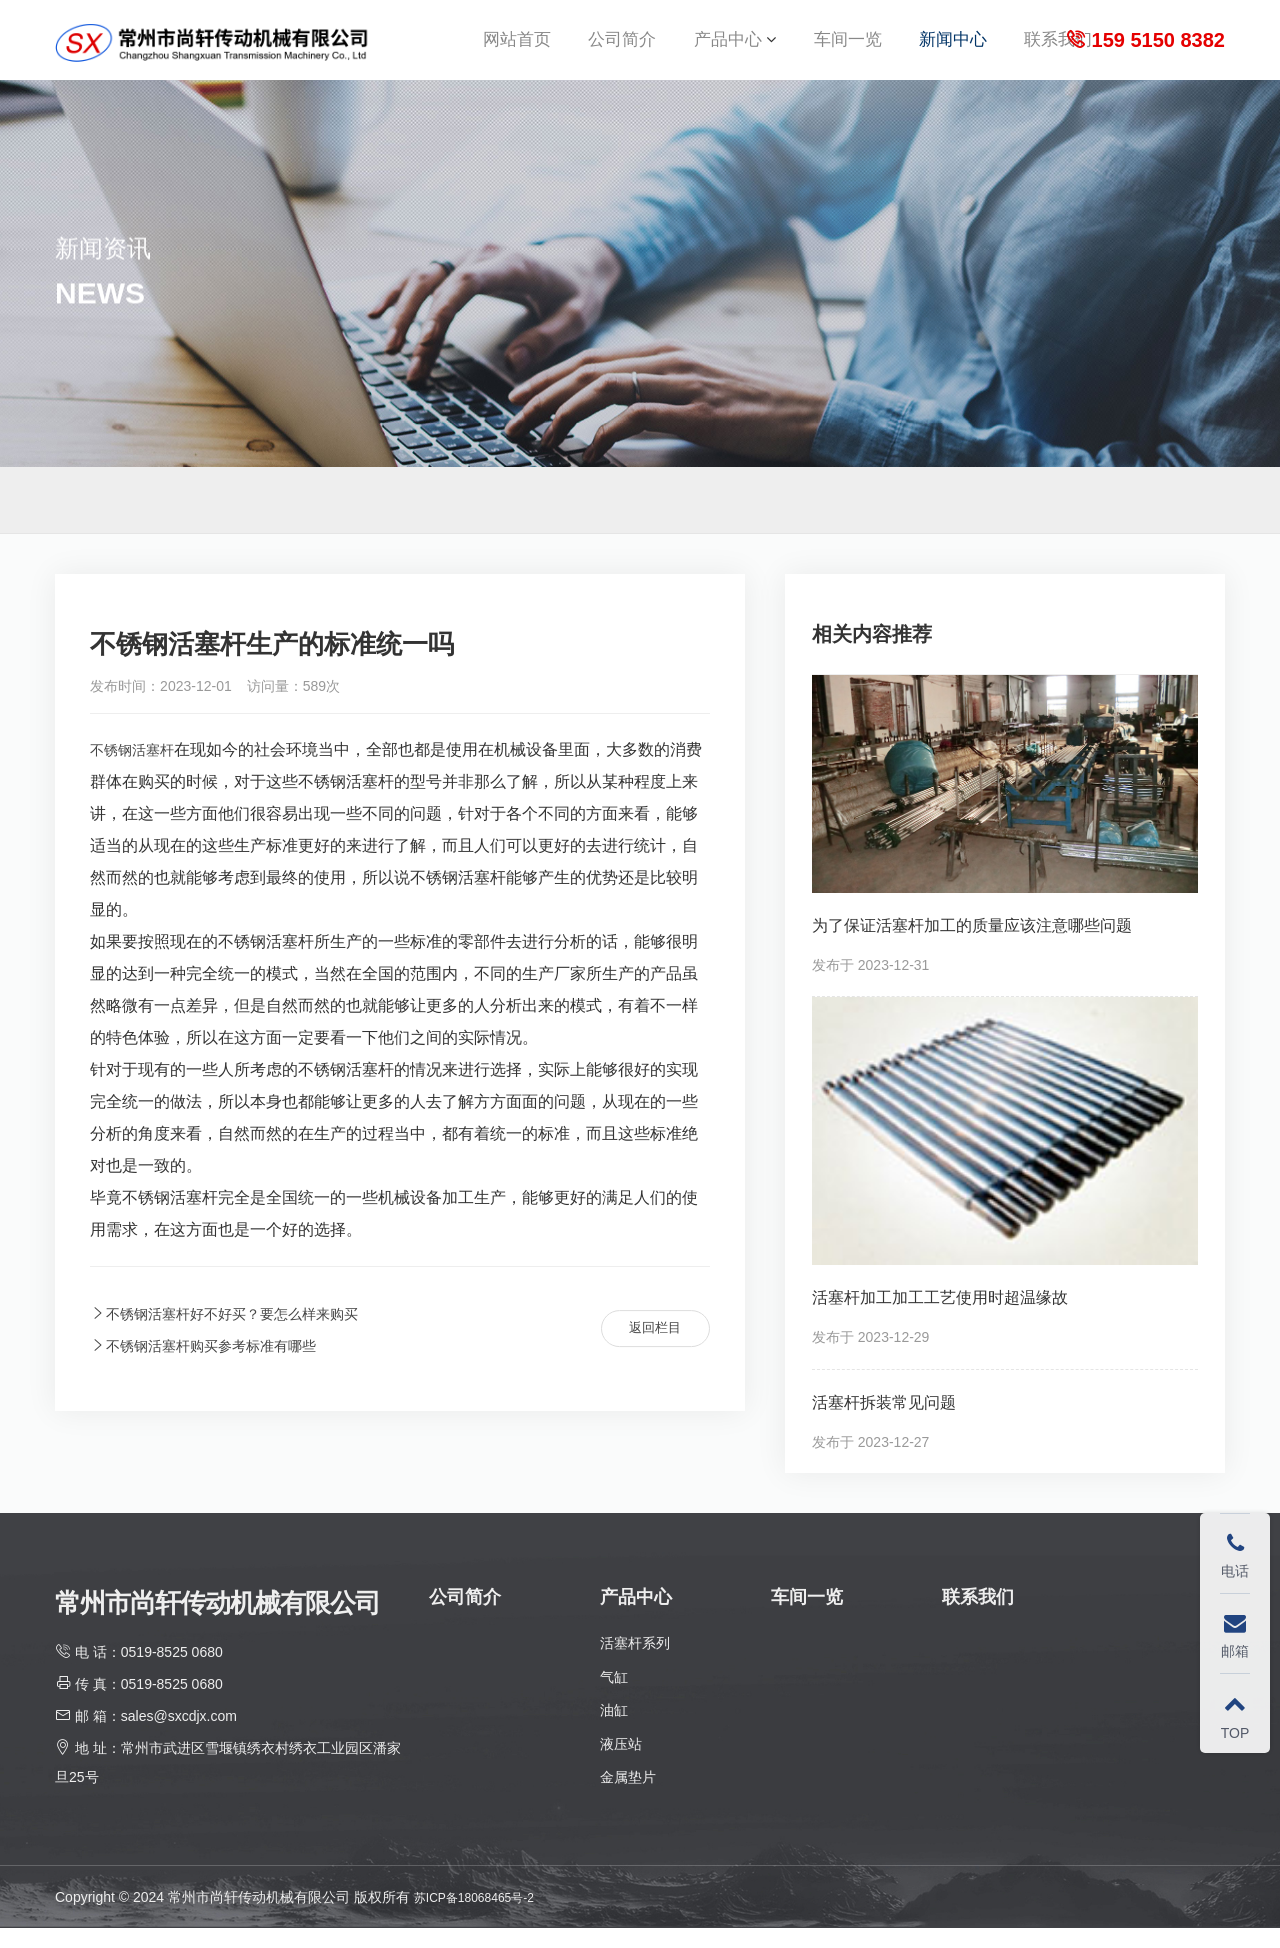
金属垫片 (628, 1797)
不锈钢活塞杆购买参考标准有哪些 (218, 1366)
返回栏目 (646, 1349)
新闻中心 (953, 49)
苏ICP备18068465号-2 (484, 1917)
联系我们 (1058, 49)
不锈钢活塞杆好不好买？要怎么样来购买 (242, 1333)
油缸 (614, 1730)
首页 (1149, 520)
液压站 (621, 1764)
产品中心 (728, 49)
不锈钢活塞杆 (138, 769)
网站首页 (517, 49)
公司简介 (622, 49)
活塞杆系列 (635, 1663)
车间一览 (848, 49)
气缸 (614, 1697)
